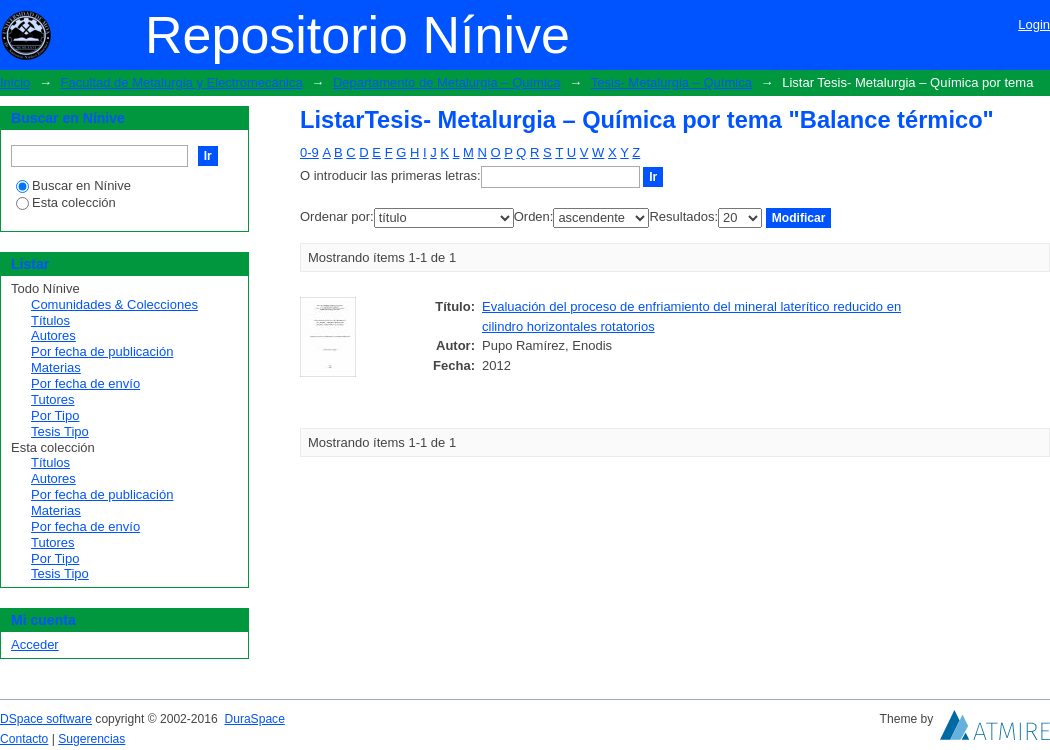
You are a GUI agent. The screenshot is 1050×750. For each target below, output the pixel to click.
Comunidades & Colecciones (114, 304)
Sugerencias (91, 739)
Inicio (15, 82)
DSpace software (46, 719)
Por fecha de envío (85, 383)
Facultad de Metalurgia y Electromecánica (182, 82)
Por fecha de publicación (102, 351)
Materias (56, 367)
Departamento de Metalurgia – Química (447, 82)
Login (1034, 24)
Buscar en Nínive (73, 185)
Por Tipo (55, 415)
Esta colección (66, 202)
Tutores (53, 399)
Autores (53, 335)
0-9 (309, 152)
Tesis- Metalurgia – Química (671, 82)
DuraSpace (254, 719)
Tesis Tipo (60, 431)
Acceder (35, 644)
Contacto (24, 739)
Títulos (50, 320)
